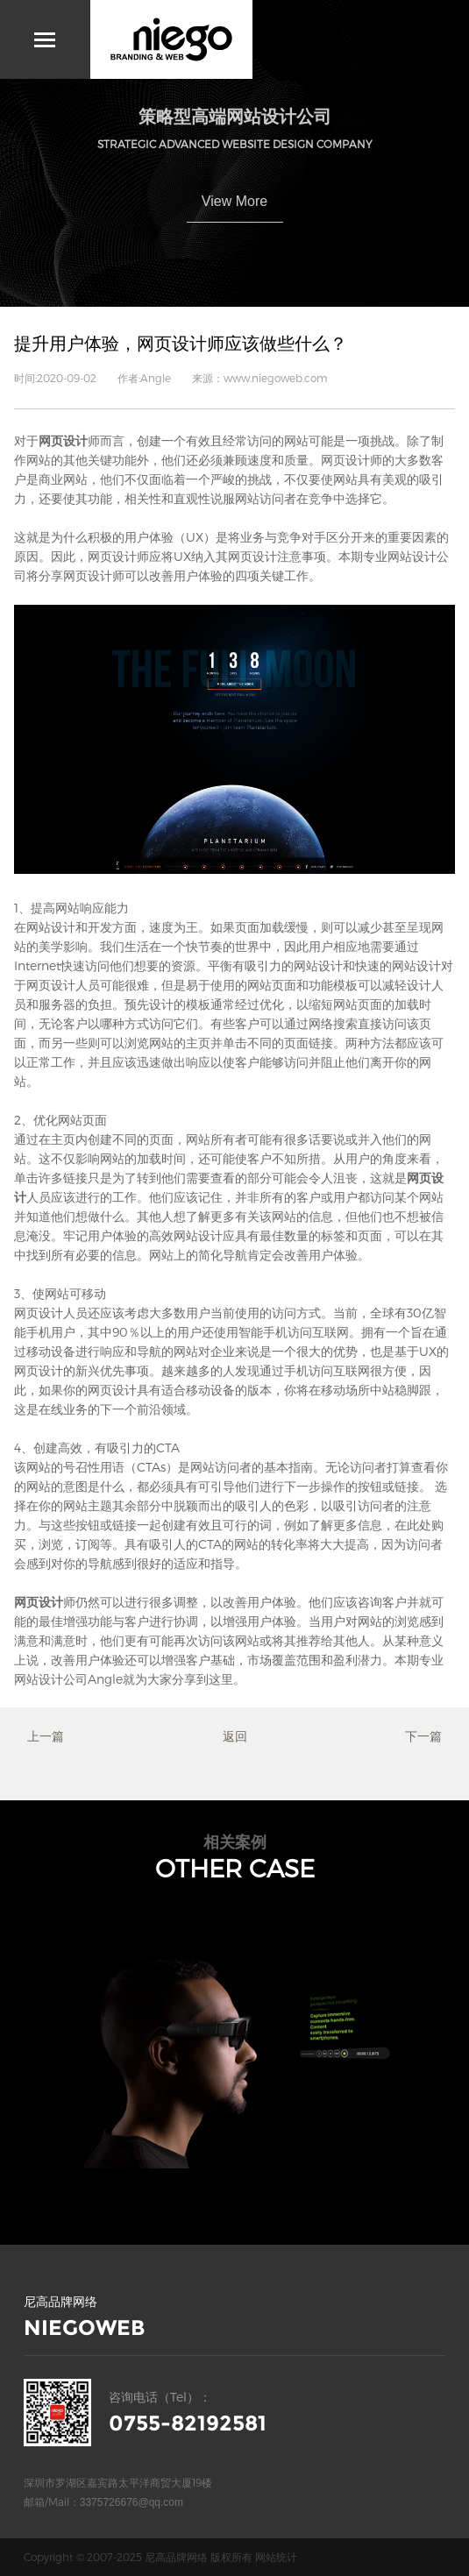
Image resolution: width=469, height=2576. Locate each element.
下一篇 (423, 1735)
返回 (235, 1735)
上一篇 (45, 1735)
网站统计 (276, 2557)
